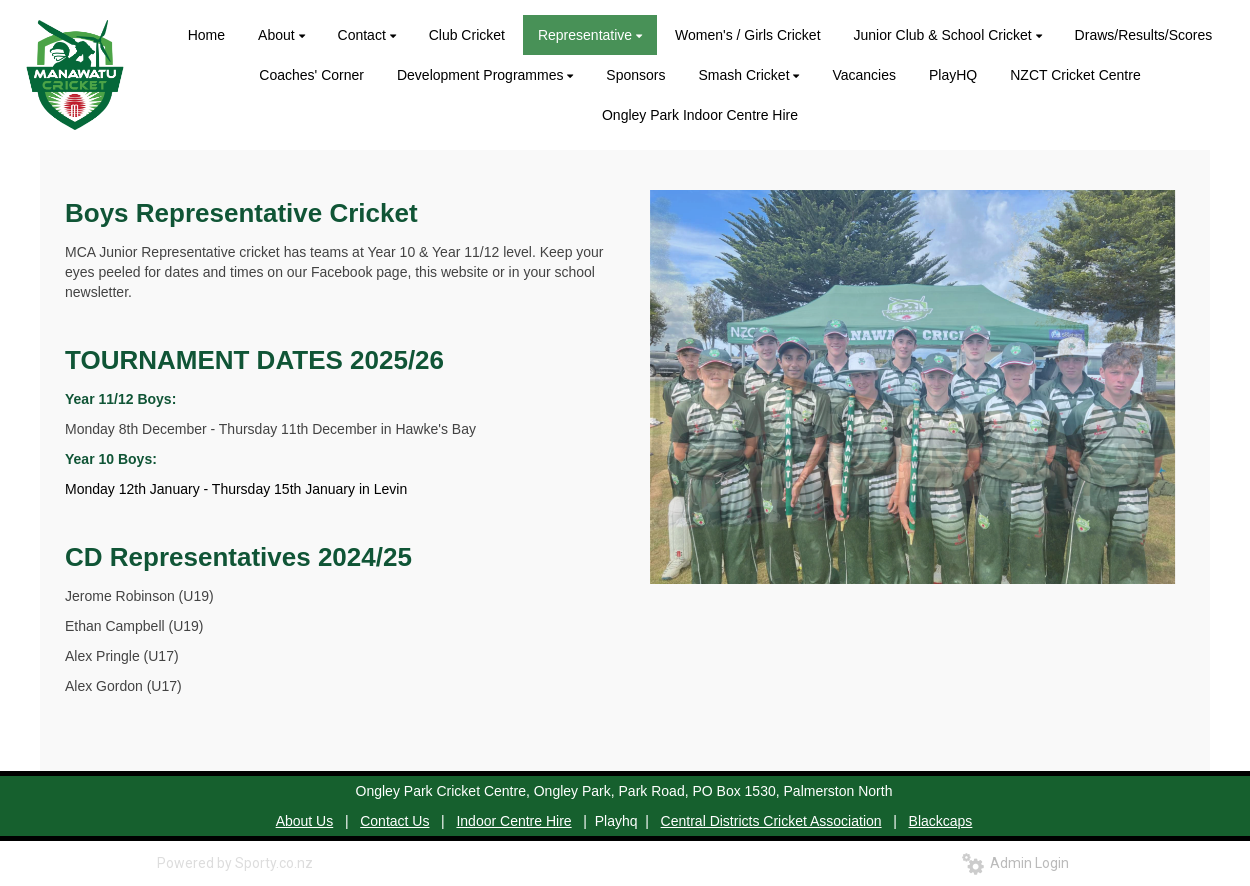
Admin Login (1015, 863)
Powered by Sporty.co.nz (235, 863)
